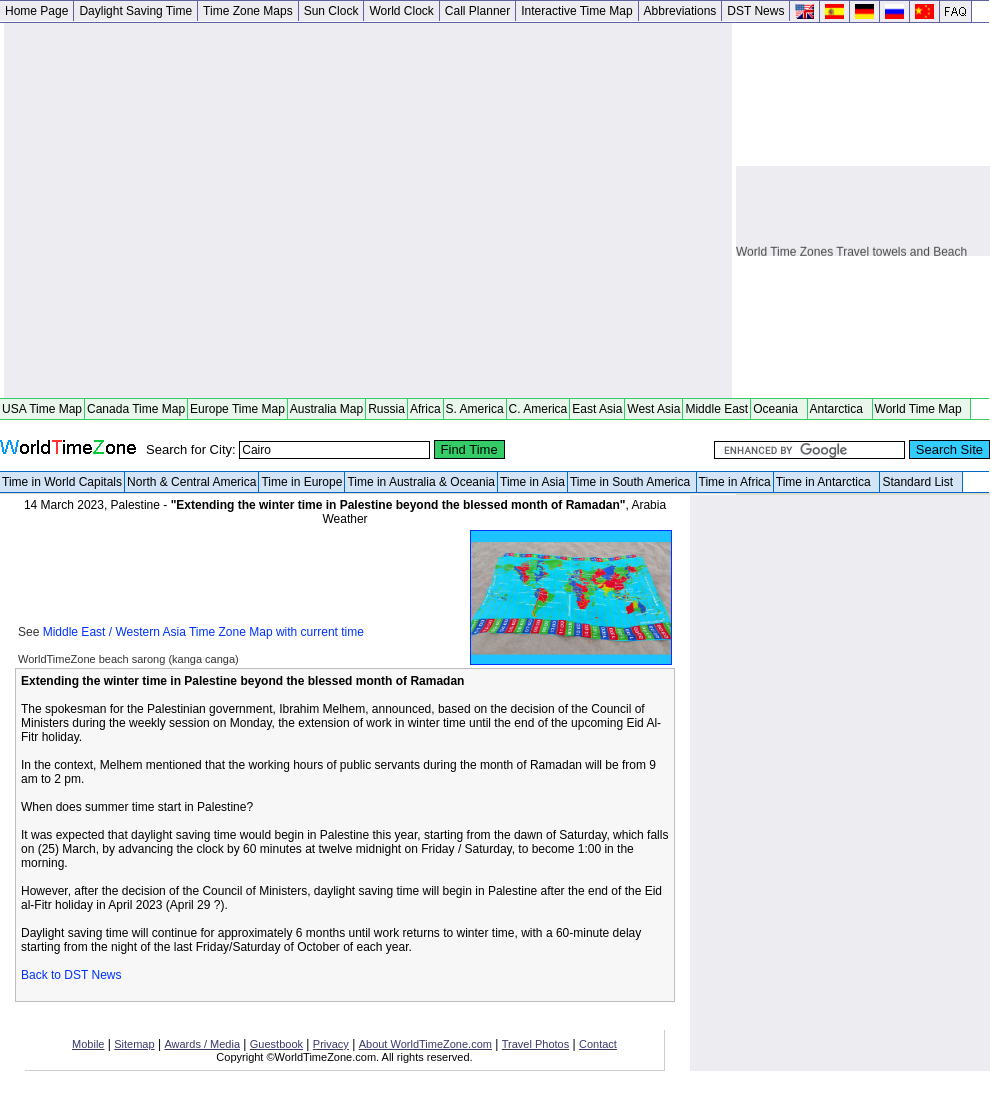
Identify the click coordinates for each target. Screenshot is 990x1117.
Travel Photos (535, 1044)
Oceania (778, 409)
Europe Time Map (237, 409)
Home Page (36, 11)
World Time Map (922, 409)
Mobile (88, 1044)
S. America (475, 409)
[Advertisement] (187, 210)
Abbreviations (680, 11)
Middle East (716, 409)
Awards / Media (202, 1044)
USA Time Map (42, 409)
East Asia (597, 409)
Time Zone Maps (248, 11)
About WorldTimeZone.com (425, 1044)
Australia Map (326, 409)
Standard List (920, 482)
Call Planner (477, 11)
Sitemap (134, 1044)
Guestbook (276, 1044)
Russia (386, 409)
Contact (598, 1044)
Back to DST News (71, 975)
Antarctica (840, 409)
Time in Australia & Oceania (421, 482)
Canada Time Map (136, 409)
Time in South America (632, 482)
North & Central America (191, 482)
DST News (755, 11)
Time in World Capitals (62, 482)
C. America (538, 409)
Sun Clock (331, 11)
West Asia (653, 409)
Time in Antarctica (827, 482)
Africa (425, 409)
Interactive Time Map (576, 11)
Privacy (331, 1044)
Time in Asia (532, 482)
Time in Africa (735, 482)
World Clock (401, 11)
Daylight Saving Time (135, 11)
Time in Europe (301, 482)
